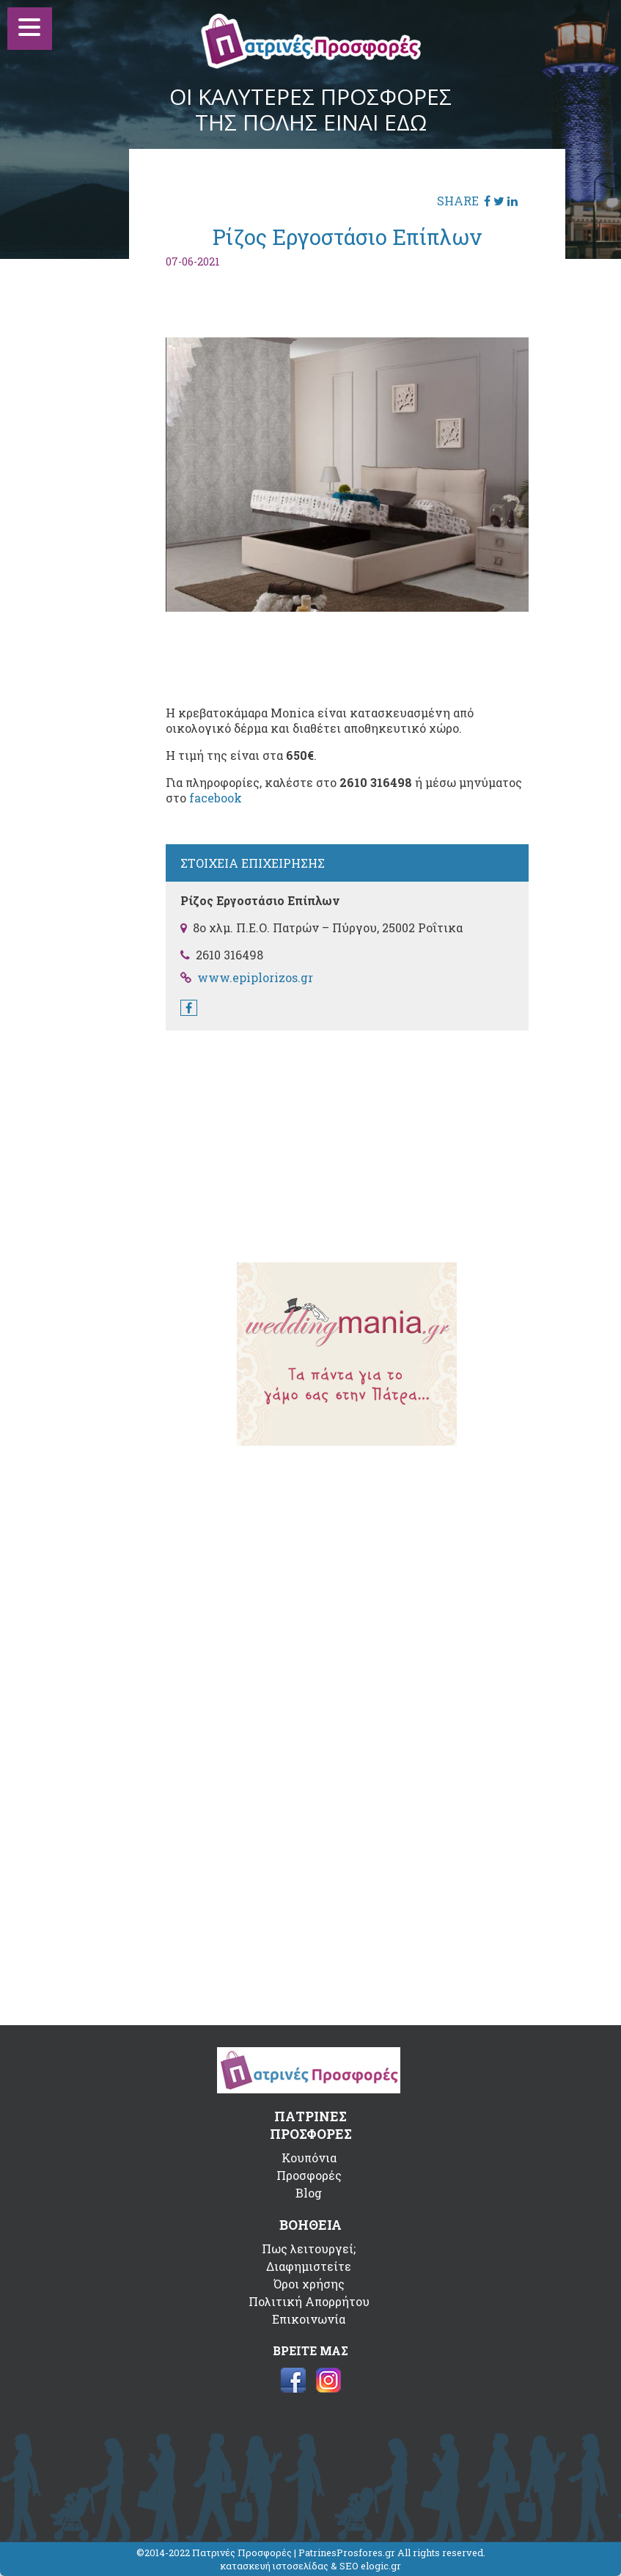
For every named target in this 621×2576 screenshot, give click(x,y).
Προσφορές (309, 2175)
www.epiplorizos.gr (255, 977)
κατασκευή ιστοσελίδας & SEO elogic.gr (310, 2565)
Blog (308, 2192)
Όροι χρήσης (309, 2283)
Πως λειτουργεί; (309, 2248)
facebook (215, 797)
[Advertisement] (347, 1137)
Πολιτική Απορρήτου (309, 2301)
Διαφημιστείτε (308, 2266)
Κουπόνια (309, 2157)
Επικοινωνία (308, 2319)
